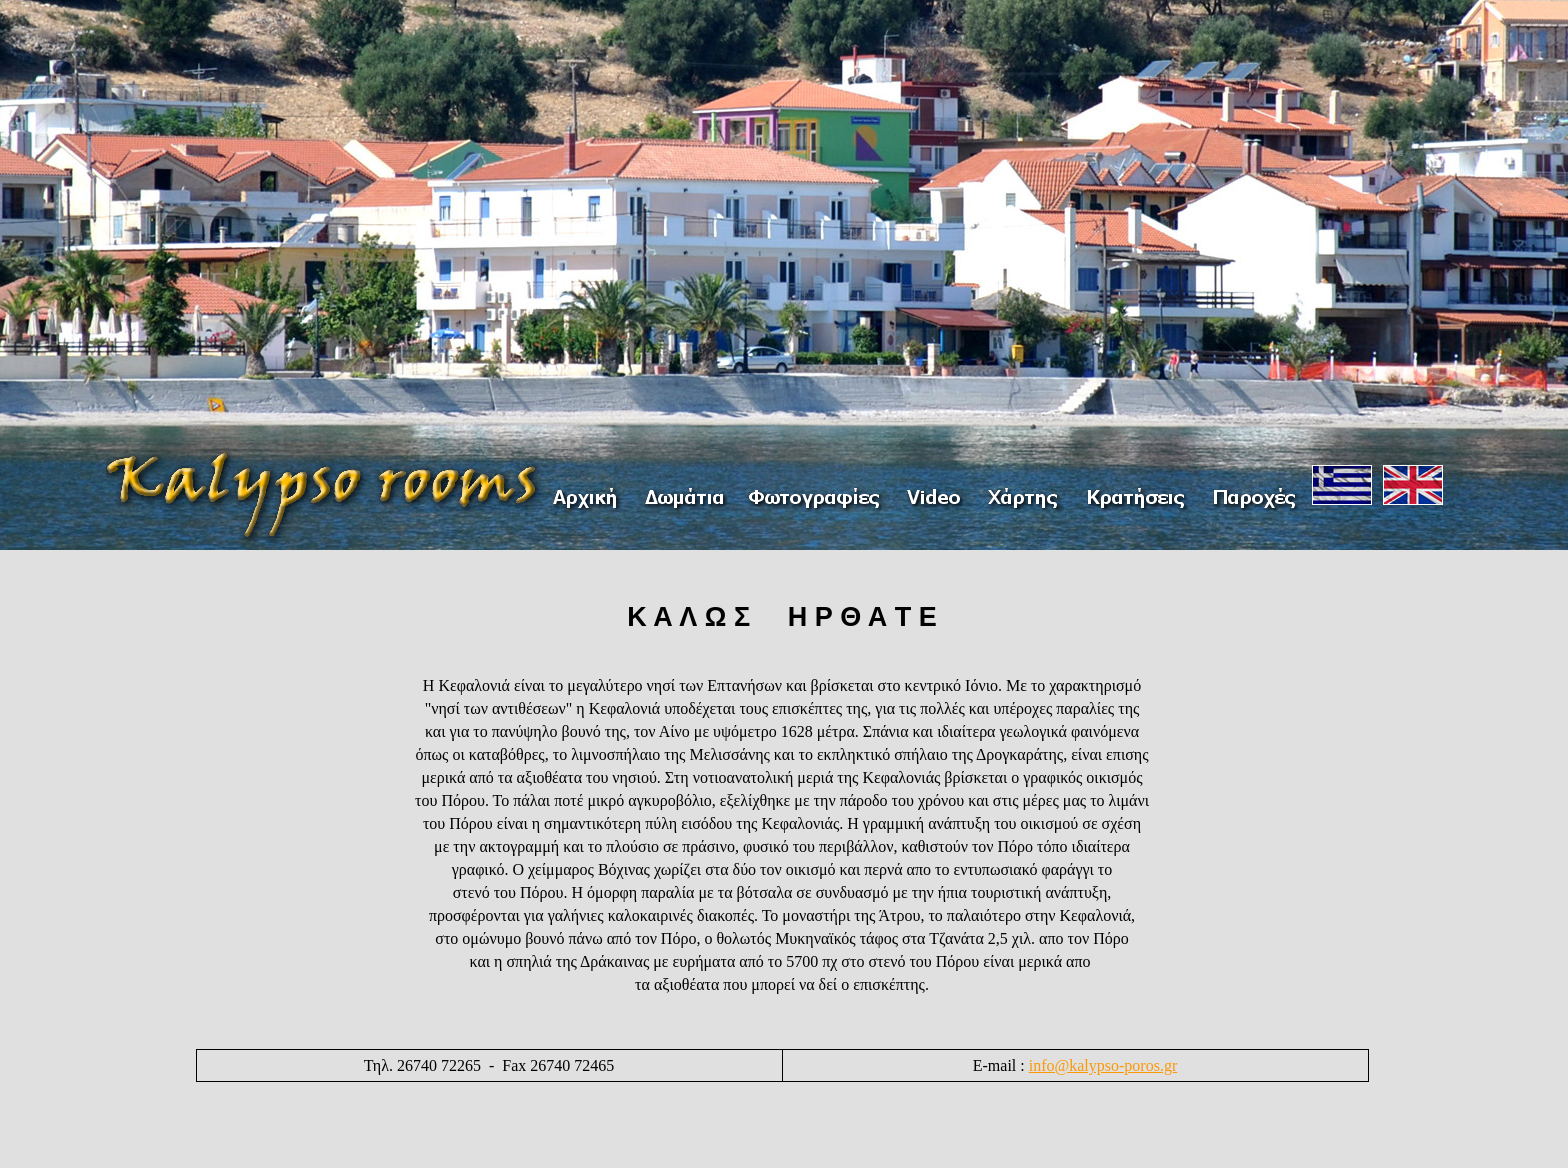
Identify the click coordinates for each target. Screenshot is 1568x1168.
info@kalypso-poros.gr (1103, 1065)
